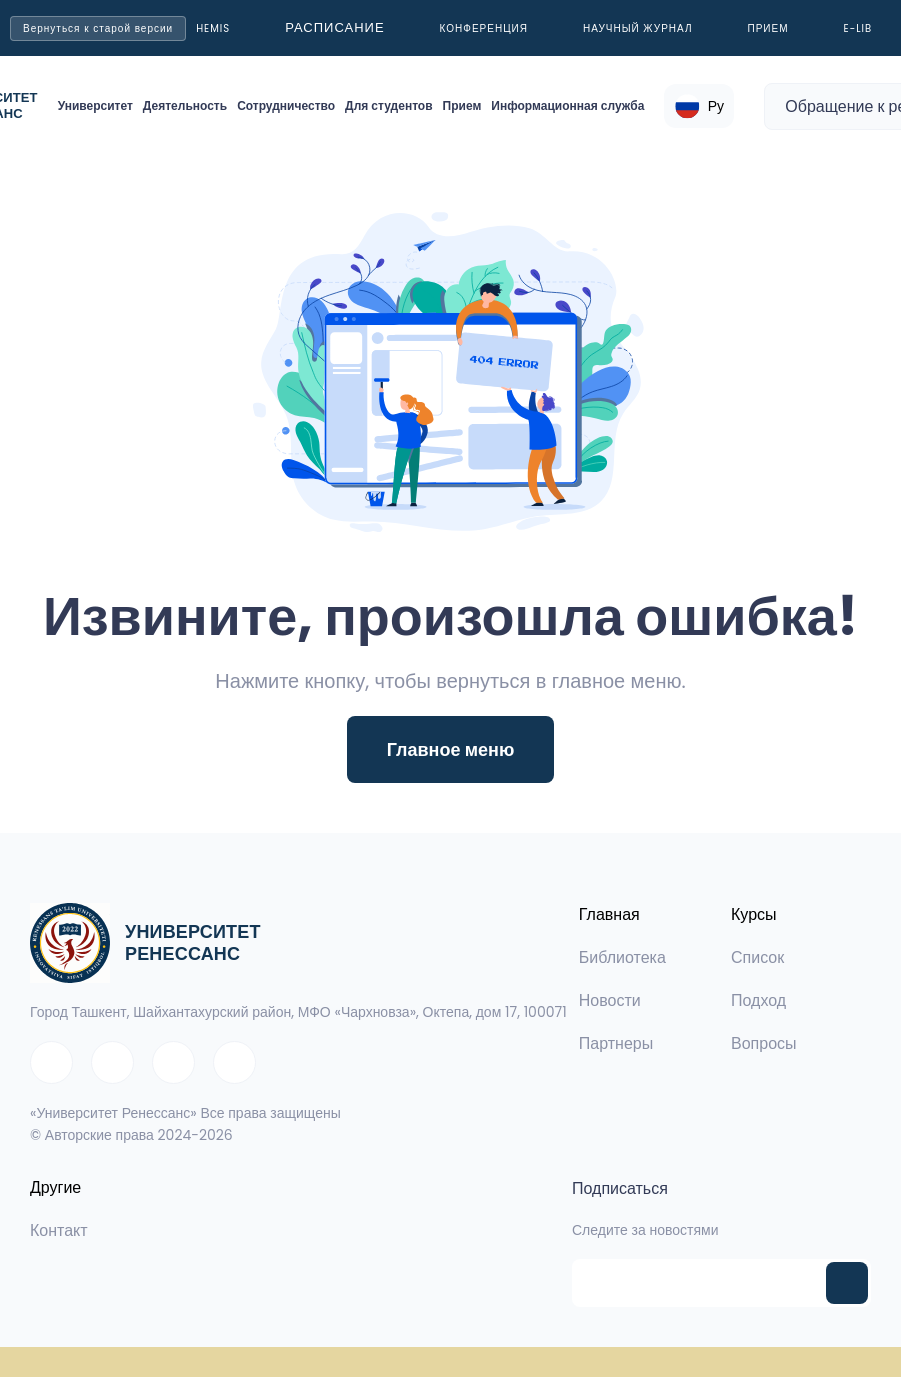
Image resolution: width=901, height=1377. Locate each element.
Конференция (484, 28)
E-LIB (858, 28)
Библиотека (622, 957)
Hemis (213, 28)
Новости (610, 1000)
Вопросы (764, 1043)
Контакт (59, 1230)
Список (757, 957)
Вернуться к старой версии (98, 28)
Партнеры (616, 1043)
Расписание (334, 27)
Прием (768, 28)
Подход (758, 1000)
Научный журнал (638, 28)
